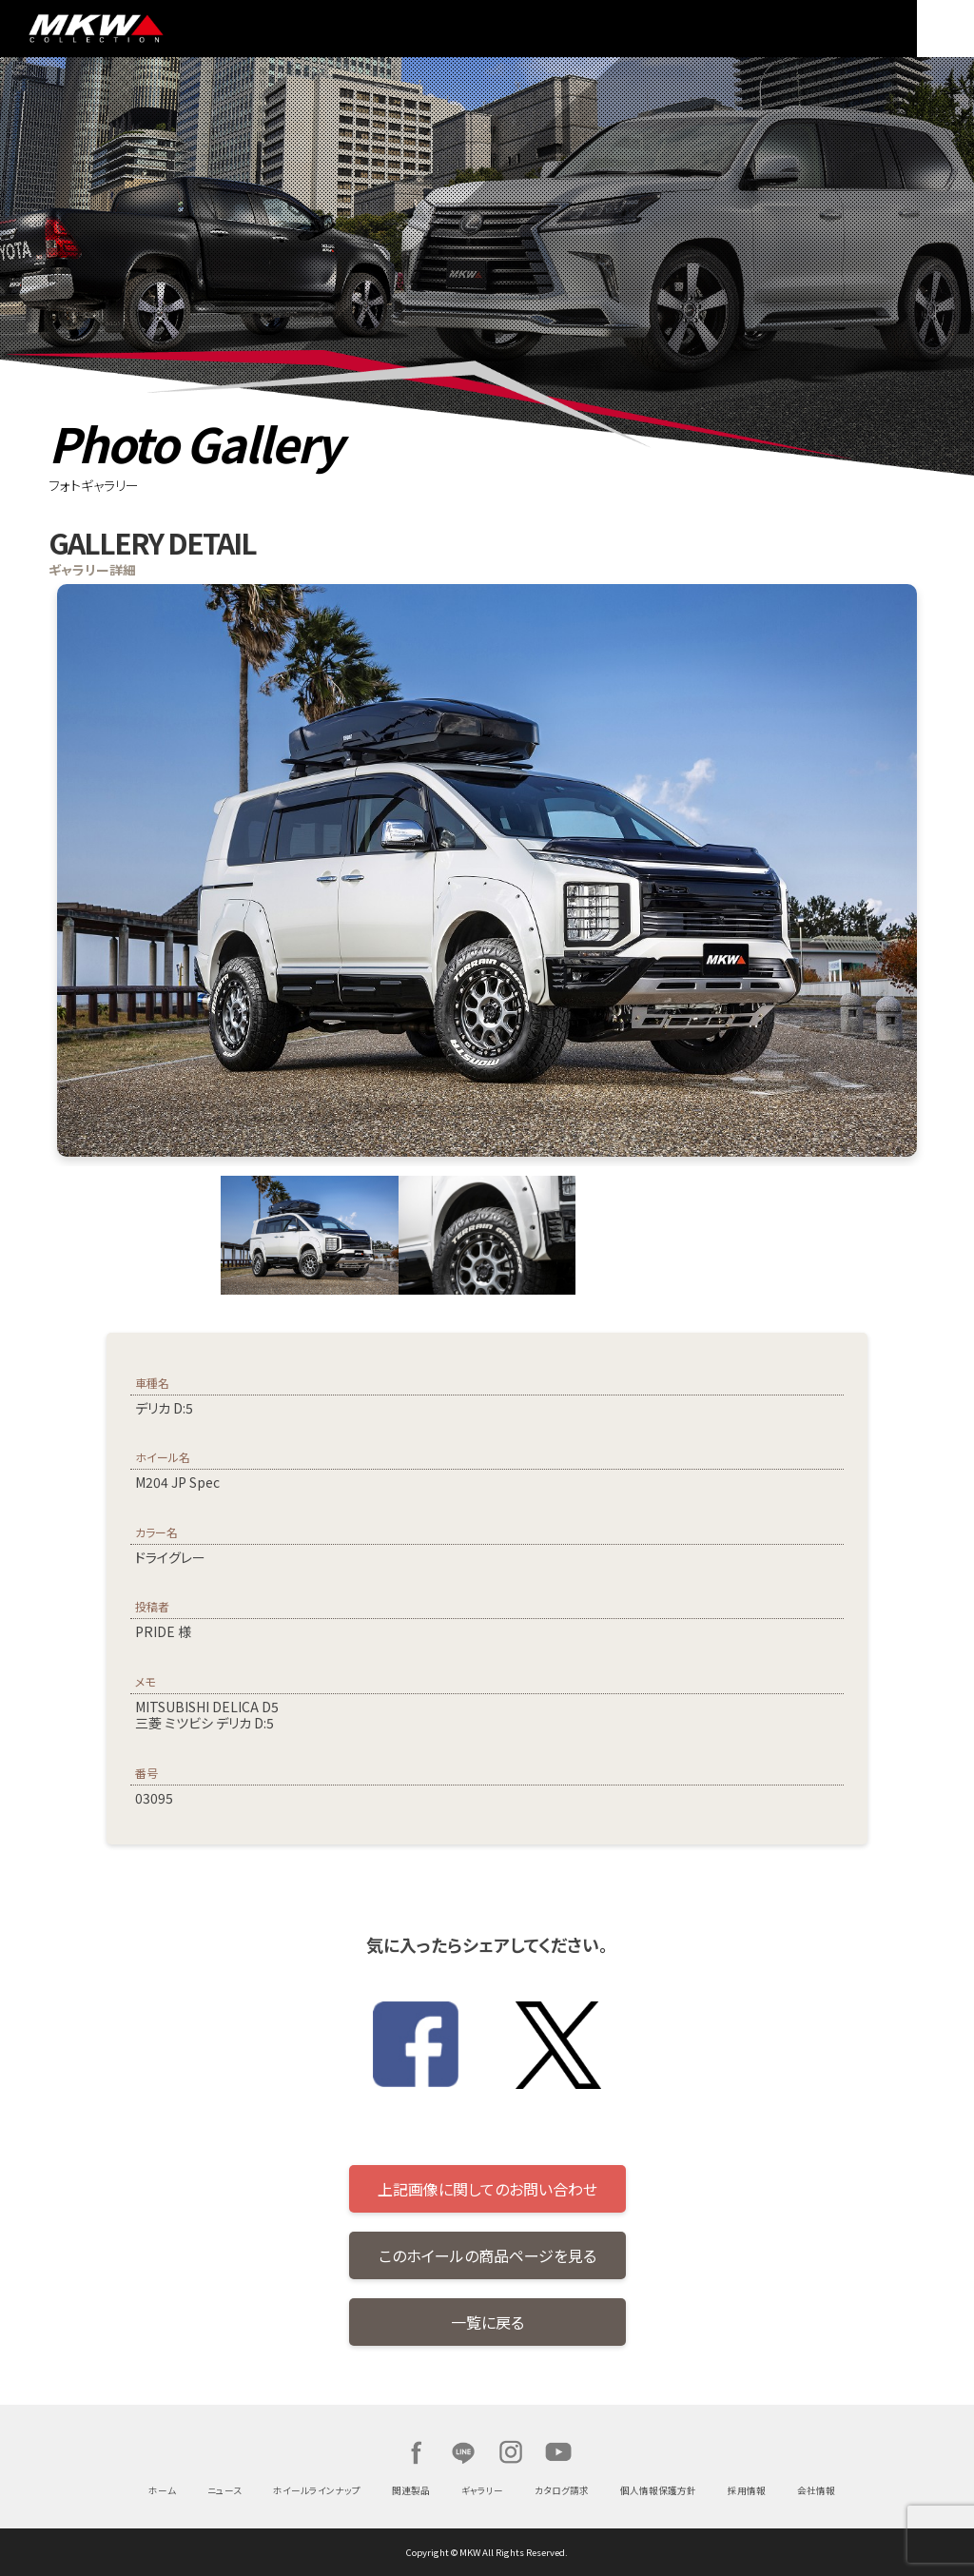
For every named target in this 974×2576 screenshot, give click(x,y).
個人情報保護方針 (658, 2490)
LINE (463, 2452)
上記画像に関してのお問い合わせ (487, 2188)
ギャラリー (482, 2490)
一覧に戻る (487, 2322)
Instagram (511, 2452)
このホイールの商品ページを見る (487, 2255)
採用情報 (747, 2490)
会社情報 (816, 2490)
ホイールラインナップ (316, 2490)
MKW (156, 28)
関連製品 (411, 2490)
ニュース (224, 2490)
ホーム (162, 2490)
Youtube (558, 2452)
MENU (945, 28)
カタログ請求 (562, 2490)
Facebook (415, 2452)
